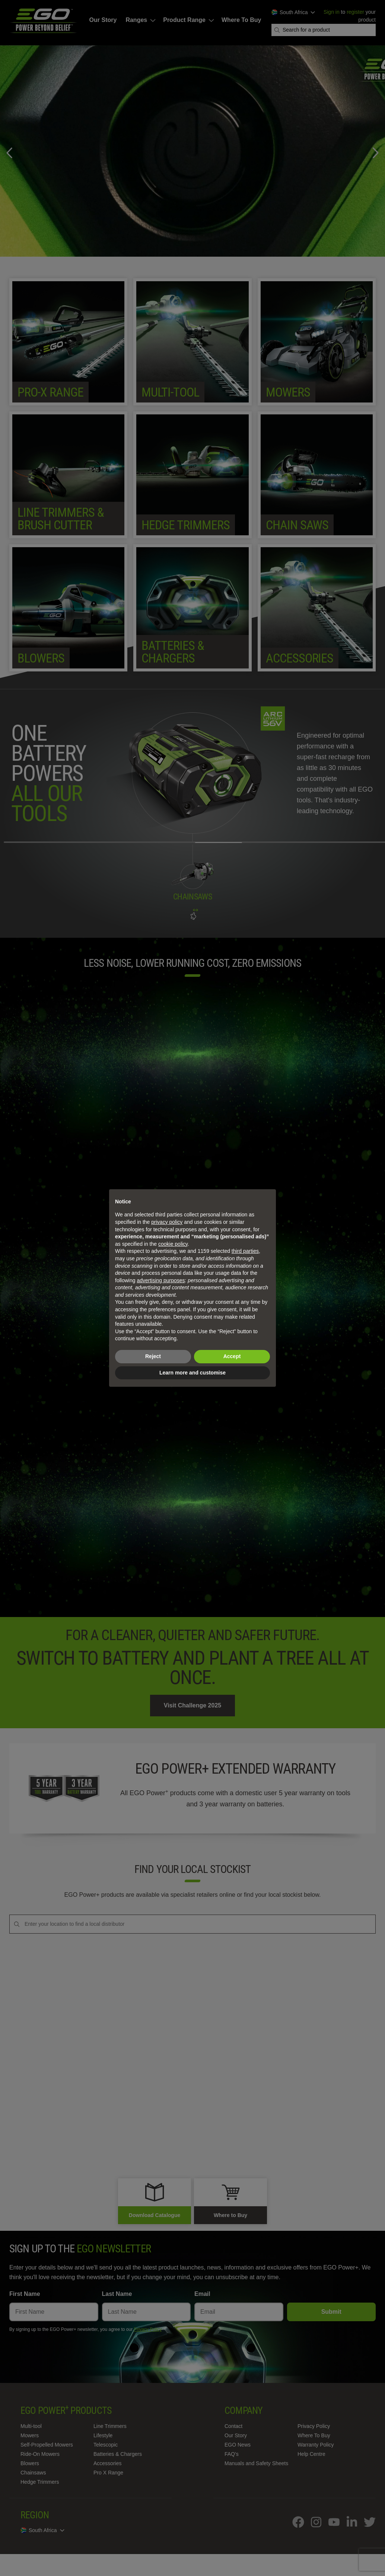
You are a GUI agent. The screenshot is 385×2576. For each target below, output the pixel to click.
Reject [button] (153, 1356)
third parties (245, 1251)
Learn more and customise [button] (192, 1373)
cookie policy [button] (173, 1244)
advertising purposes (161, 1280)
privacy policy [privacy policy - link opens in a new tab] (166, 1222)
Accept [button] (232, 1356)
